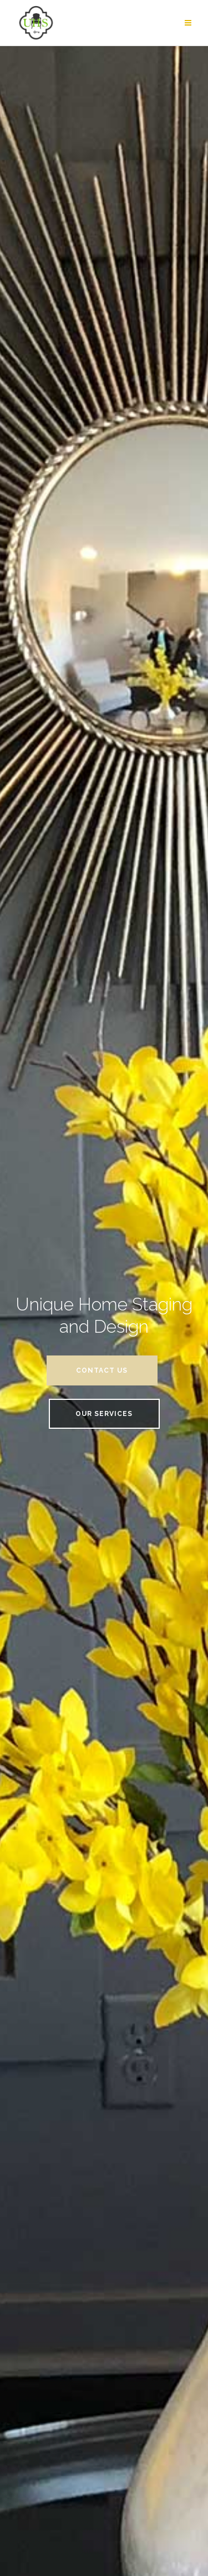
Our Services (104, 1414)
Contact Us (102, 1370)
